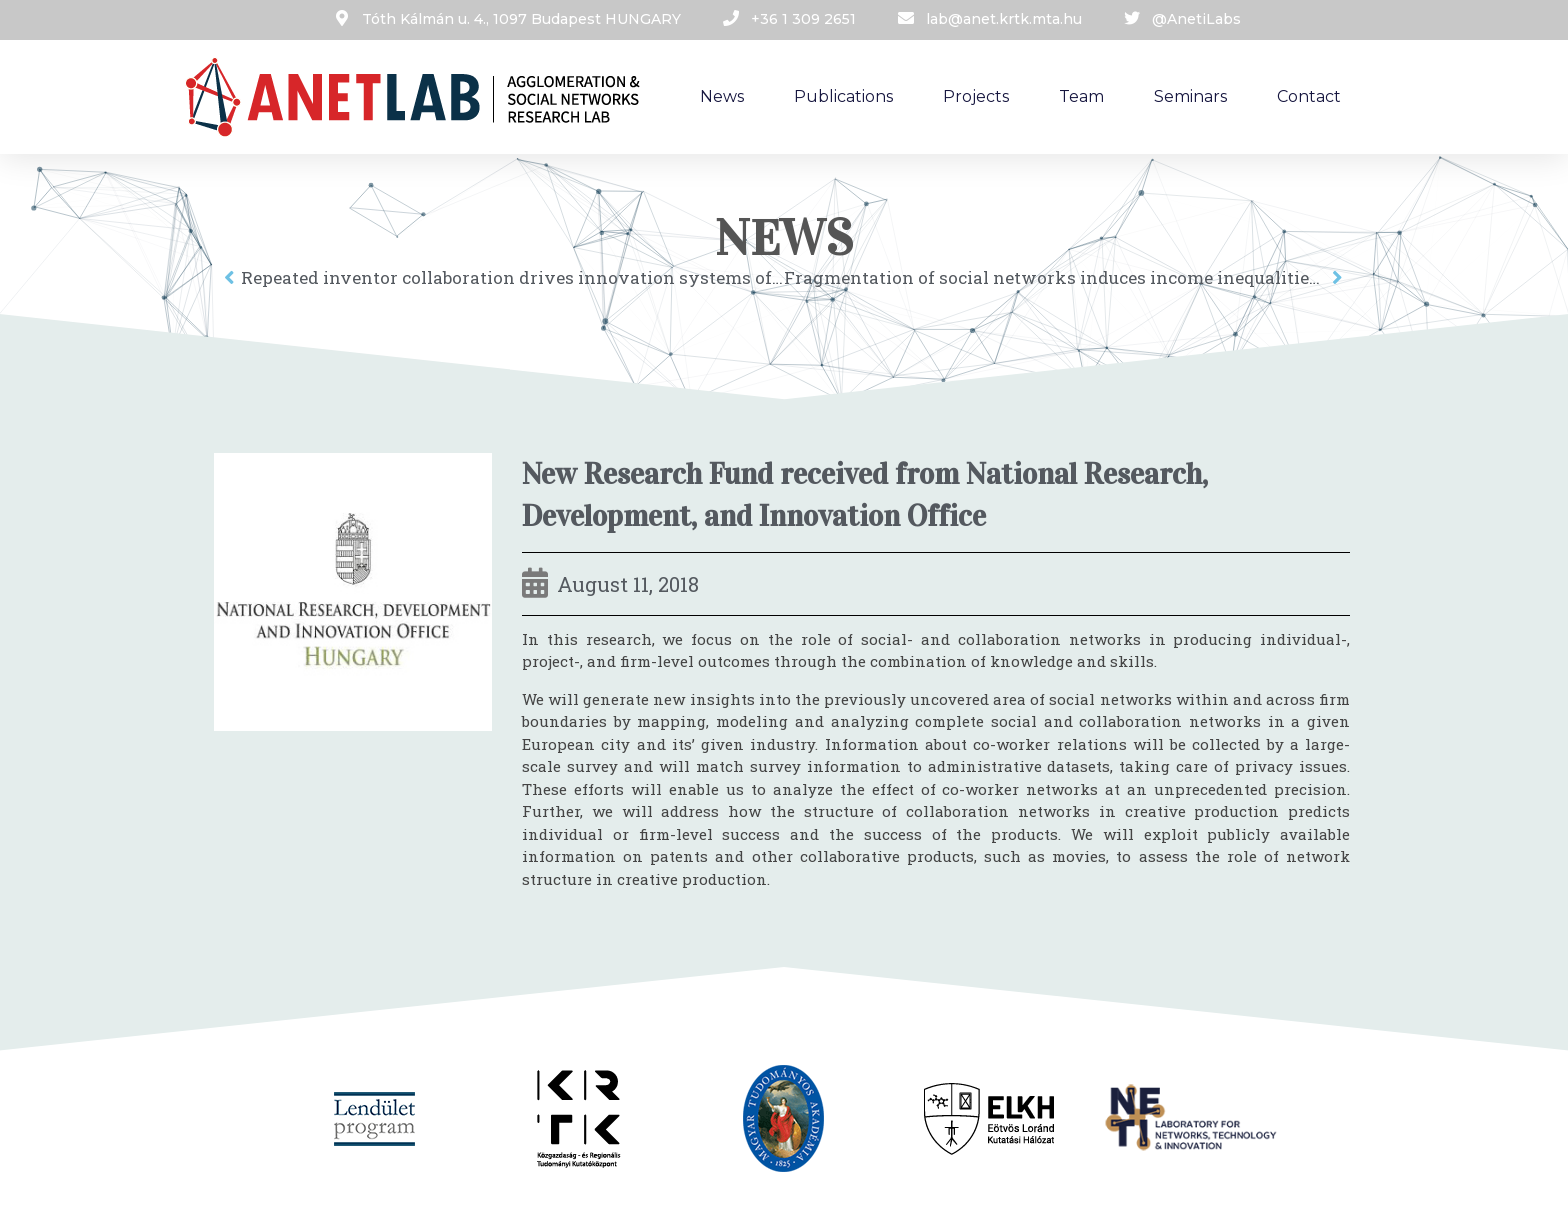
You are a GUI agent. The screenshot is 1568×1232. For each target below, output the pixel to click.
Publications (843, 96)
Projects (976, 96)
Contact (1309, 96)
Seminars (1190, 96)
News (722, 96)
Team (1081, 96)
